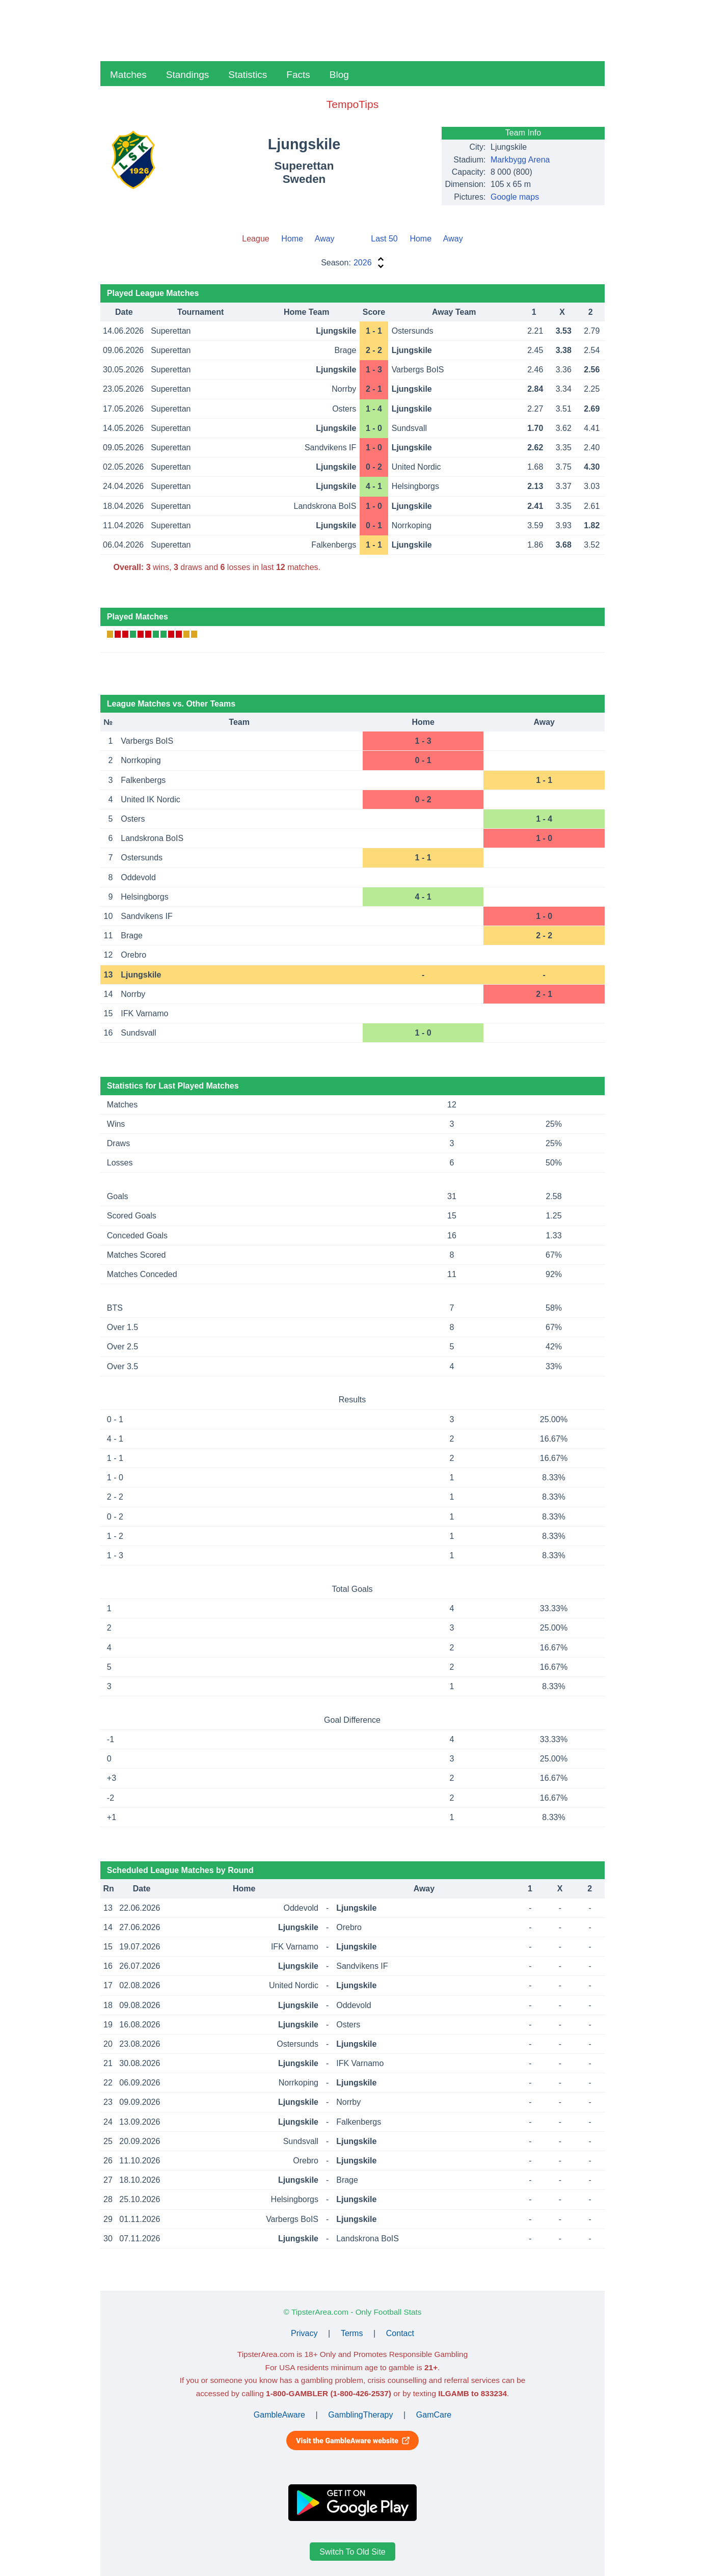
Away (325, 238)
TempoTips (352, 104)
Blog (339, 74)
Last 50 (384, 238)
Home (292, 238)
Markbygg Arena (520, 159)
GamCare (433, 2414)
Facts (298, 74)
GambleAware (279, 2414)
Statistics (247, 74)
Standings (187, 74)
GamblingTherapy (360, 2414)
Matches (128, 74)
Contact (400, 2333)
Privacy (304, 2333)
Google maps (515, 197)
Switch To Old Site (352, 2551)
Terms (352, 2333)
